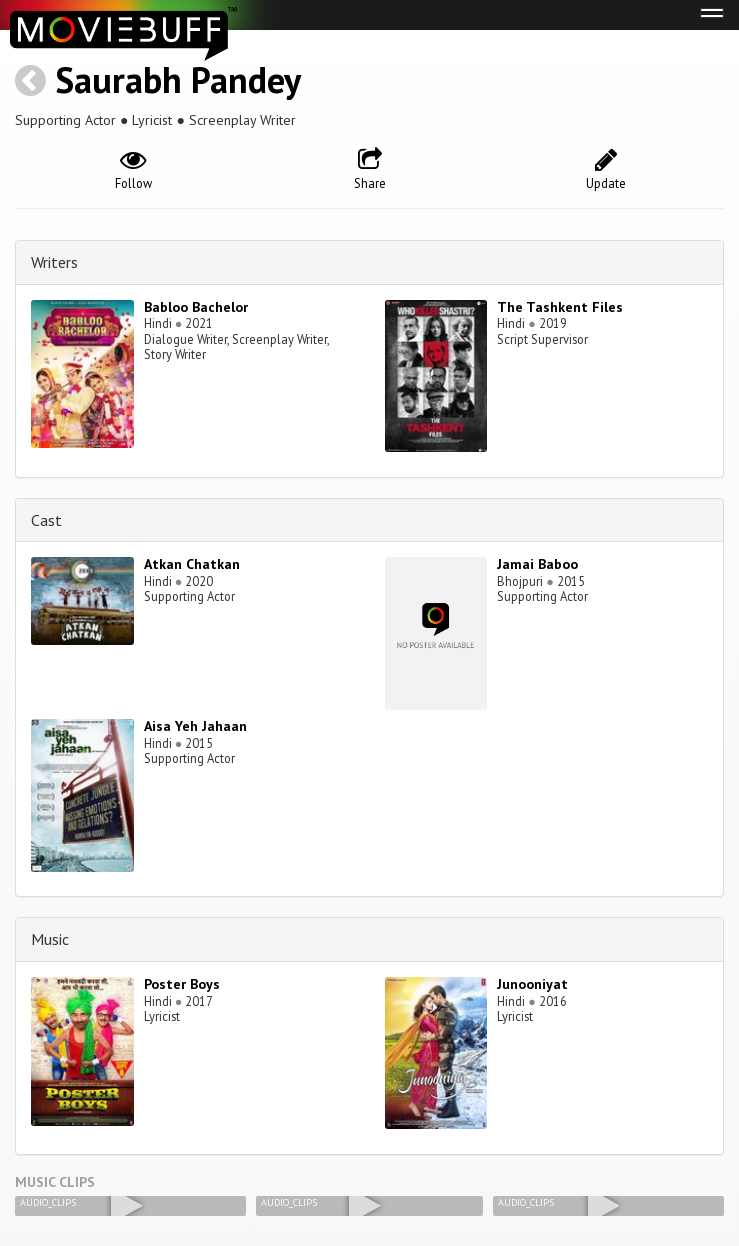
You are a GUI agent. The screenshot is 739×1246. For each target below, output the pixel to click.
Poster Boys (182, 984)
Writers (54, 262)
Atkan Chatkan (192, 564)
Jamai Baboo (537, 564)
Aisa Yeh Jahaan (195, 726)
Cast (46, 520)
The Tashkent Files (560, 307)
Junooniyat (532, 984)
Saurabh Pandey (178, 79)
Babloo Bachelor (196, 307)
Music (50, 939)
